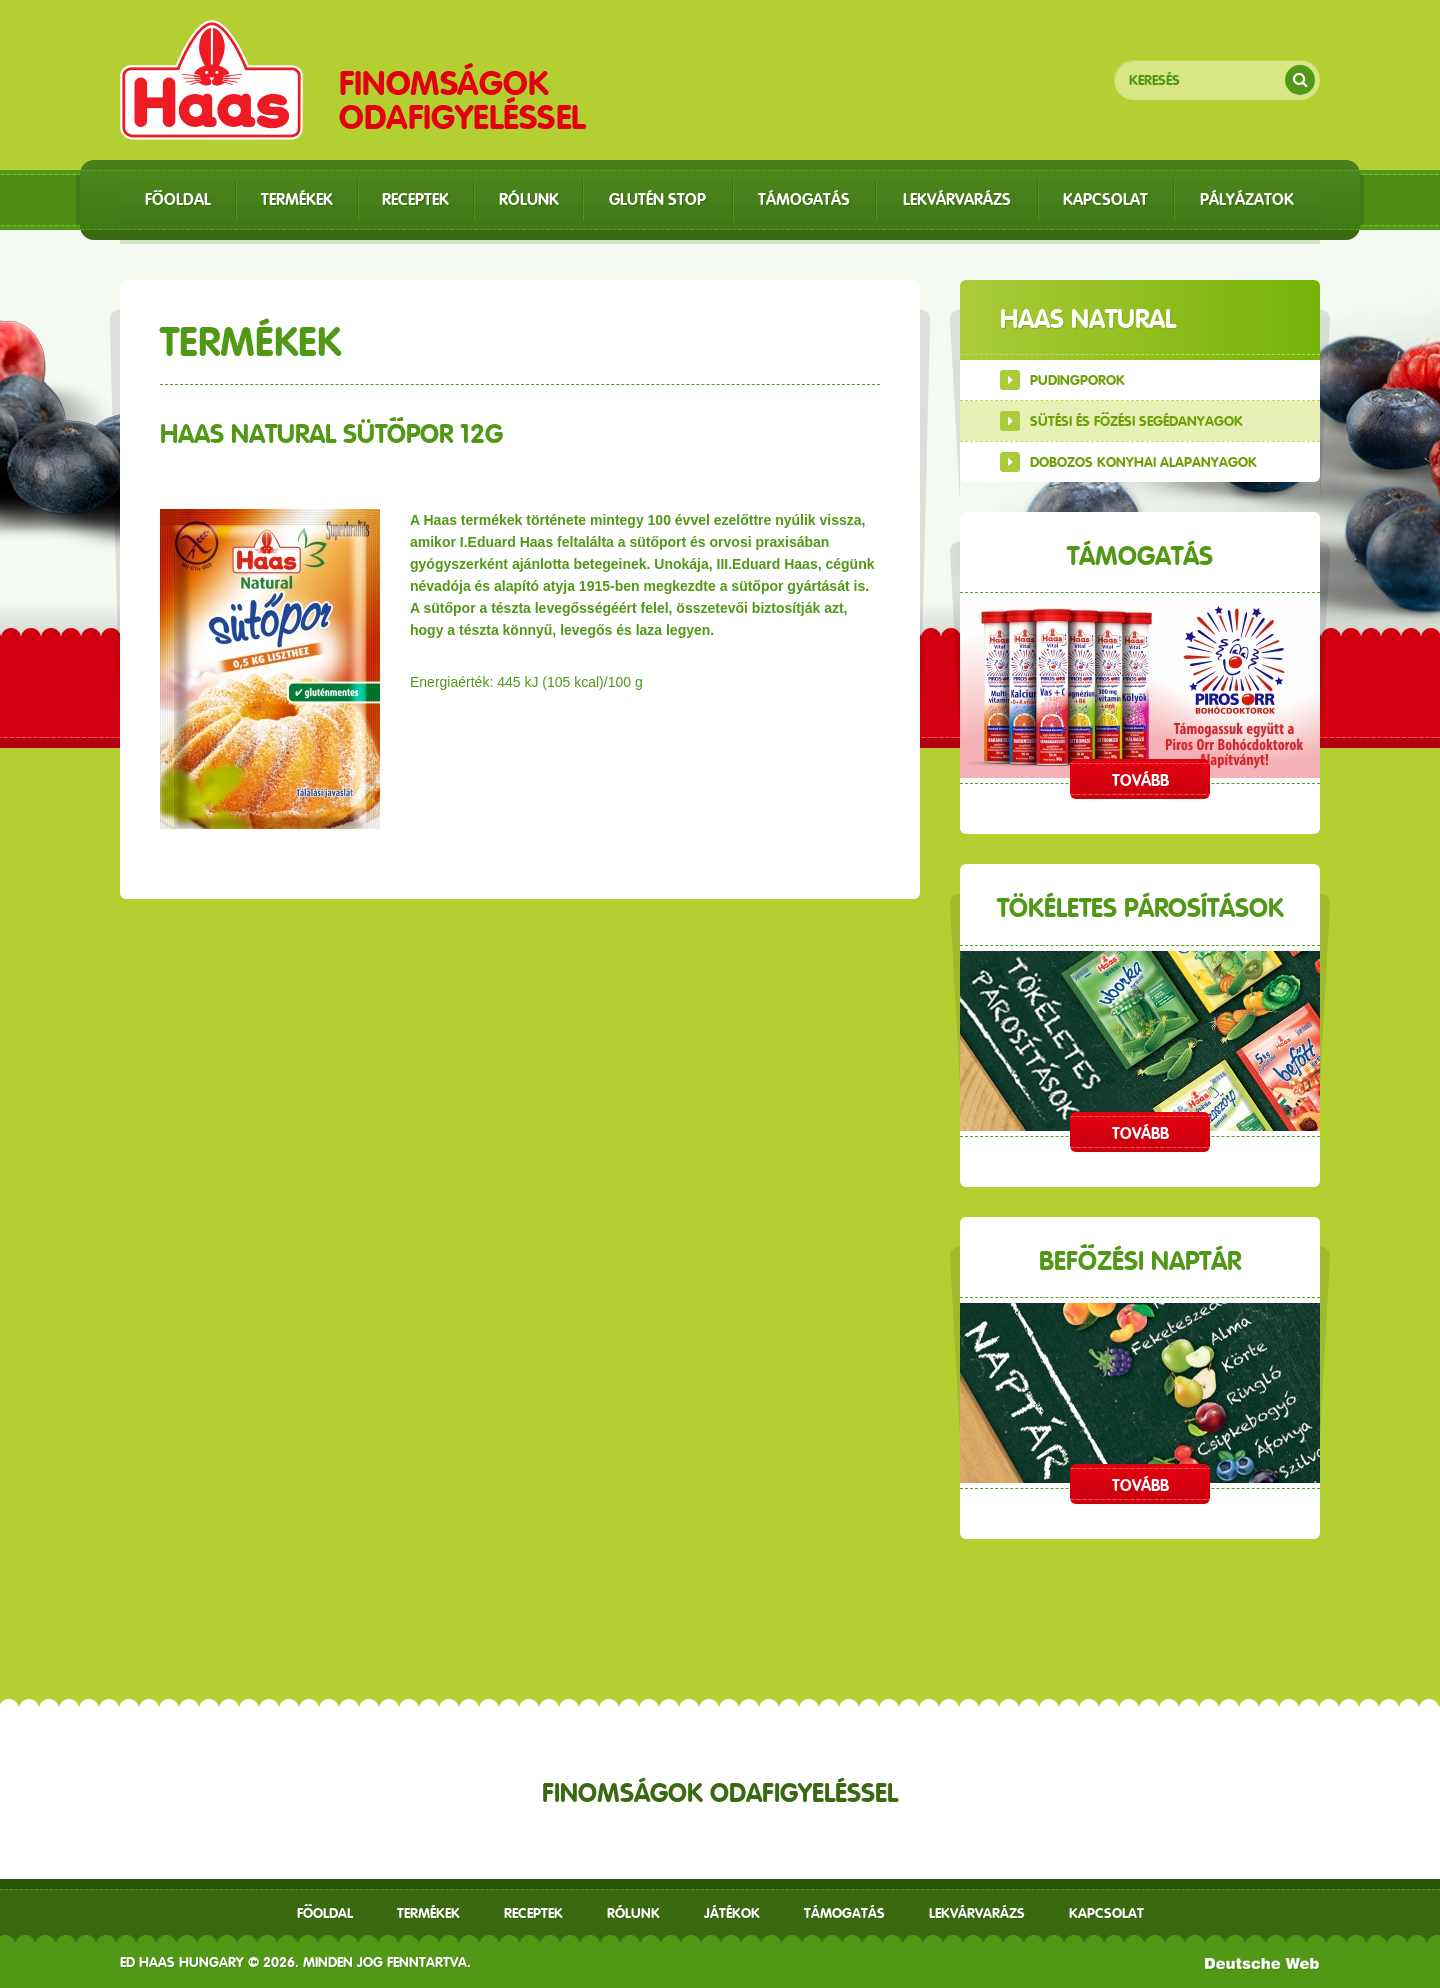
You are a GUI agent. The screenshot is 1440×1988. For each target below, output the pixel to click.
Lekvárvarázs (977, 1913)
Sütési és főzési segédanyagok (1136, 421)
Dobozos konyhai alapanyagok (1143, 462)
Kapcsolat (1106, 1913)
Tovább (1140, 780)
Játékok (732, 1913)
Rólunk (633, 1913)
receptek (533, 1913)
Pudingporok (1077, 380)
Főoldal (325, 1913)
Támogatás (844, 1913)
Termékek (428, 1913)
